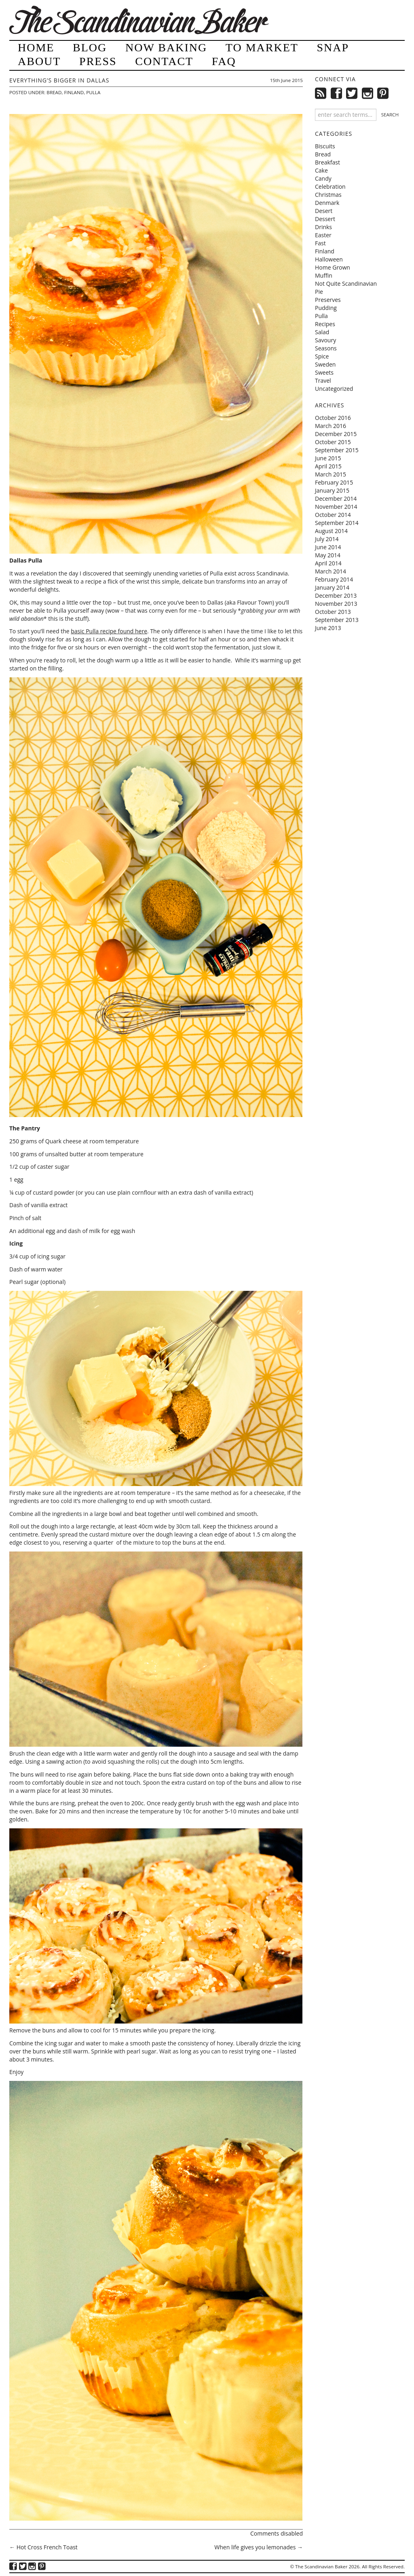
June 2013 (328, 628)
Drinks (323, 227)
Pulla (93, 92)
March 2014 (330, 571)
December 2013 (336, 595)
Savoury (325, 340)
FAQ (224, 61)
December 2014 (336, 498)
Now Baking (166, 47)
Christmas (328, 194)
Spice (322, 356)
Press (98, 61)
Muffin (323, 275)
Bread (53, 92)
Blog (90, 47)
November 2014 (336, 506)
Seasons (326, 348)
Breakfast (327, 162)
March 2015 (330, 474)
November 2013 (336, 603)
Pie (319, 291)
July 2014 (327, 539)
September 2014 (337, 523)
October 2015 (333, 442)
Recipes (325, 324)
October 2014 (333, 515)
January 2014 (332, 587)
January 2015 (332, 490)
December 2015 (336, 434)
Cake (321, 170)
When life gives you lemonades (258, 2547)
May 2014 (327, 555)
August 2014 (331, 531)
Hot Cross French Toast (43, 2547)
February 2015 (334, 482)
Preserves (328, 300)
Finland (74, 92)
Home (36, 47)
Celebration (330, 186)
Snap (333, 47)
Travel (323, 380)
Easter (323, 235)
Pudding (326, 308)
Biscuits (325, 146)
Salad (322, 332)
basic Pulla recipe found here (109, 631)
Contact (164, 61)
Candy (323, 178)
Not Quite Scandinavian (346, 283)
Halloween (329, 259)
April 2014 (328, 563)
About (39, 61)
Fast (320, 243)
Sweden (325, 364)
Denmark (327, 203)
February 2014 (334, 579)
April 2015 (328, 466)
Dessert (325, 219)
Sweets (324, 372)
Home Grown (332, 267)
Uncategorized (334, 388)
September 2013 (337, 620)
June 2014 (328, 547)
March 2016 (330, 426)
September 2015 (337, 450)
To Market (262, 47)
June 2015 (328, 458)
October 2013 (333, 612)
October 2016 (333, 418)
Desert (323, 211)
